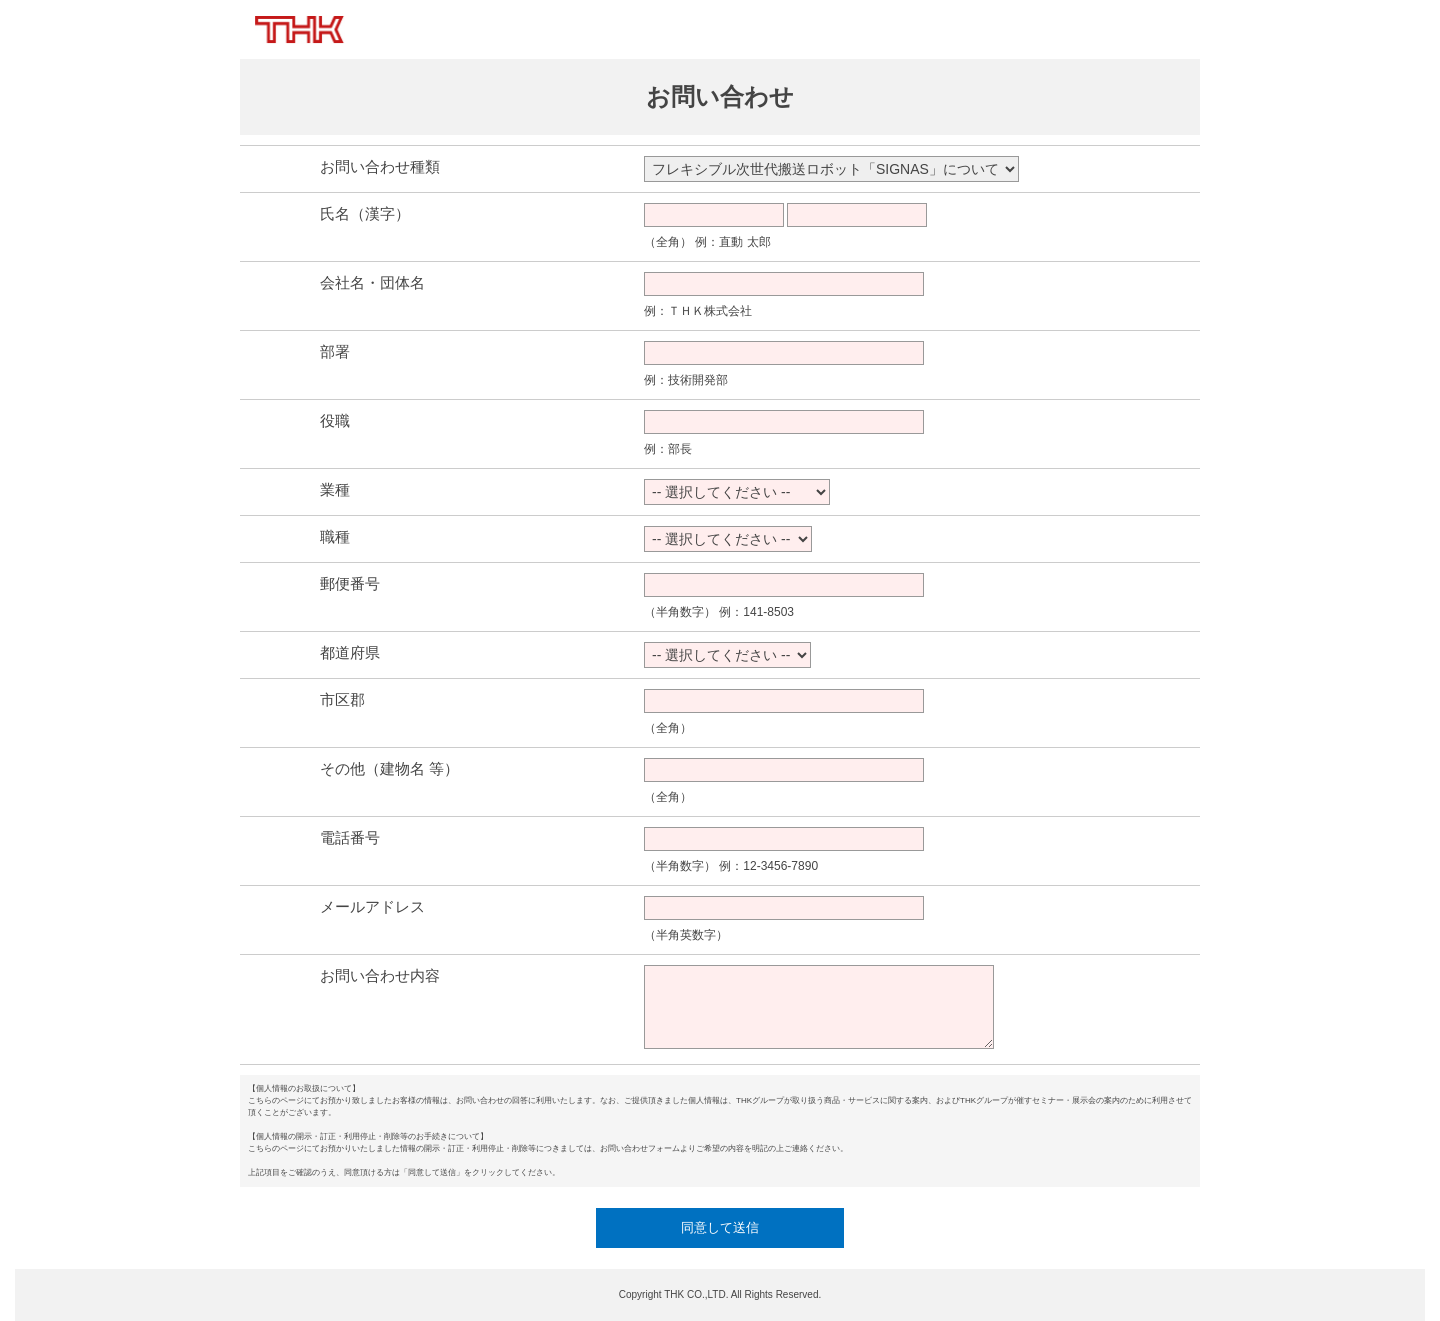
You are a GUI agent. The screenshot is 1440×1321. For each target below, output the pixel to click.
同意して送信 (720, 1227)
